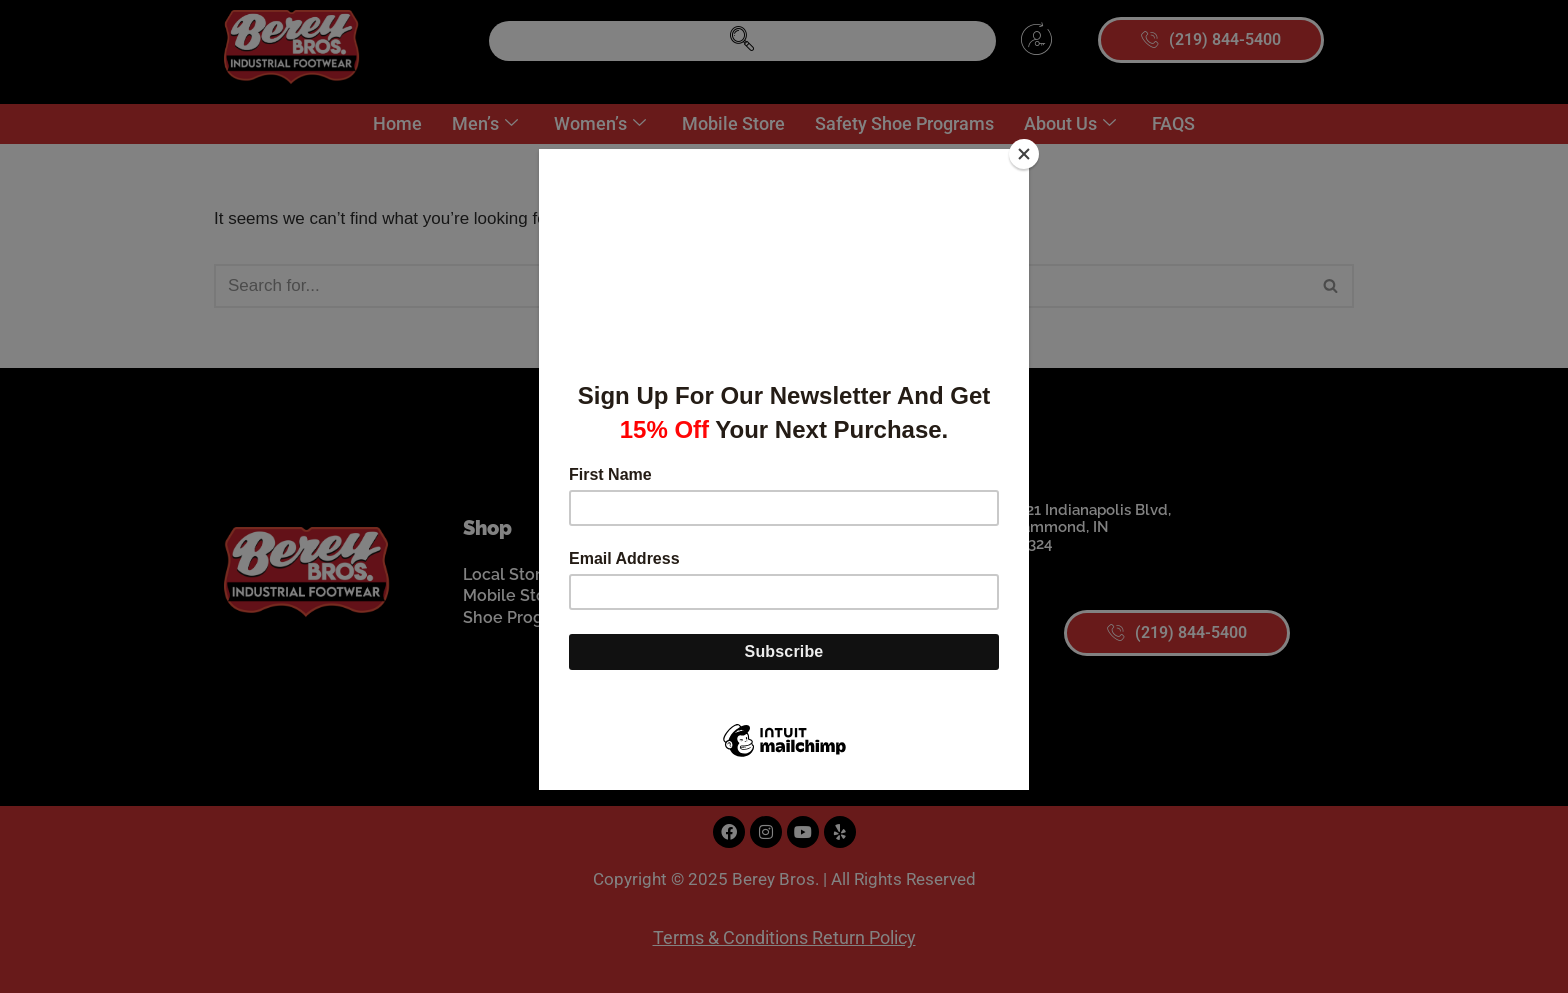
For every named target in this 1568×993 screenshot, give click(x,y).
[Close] (1024, 154)
